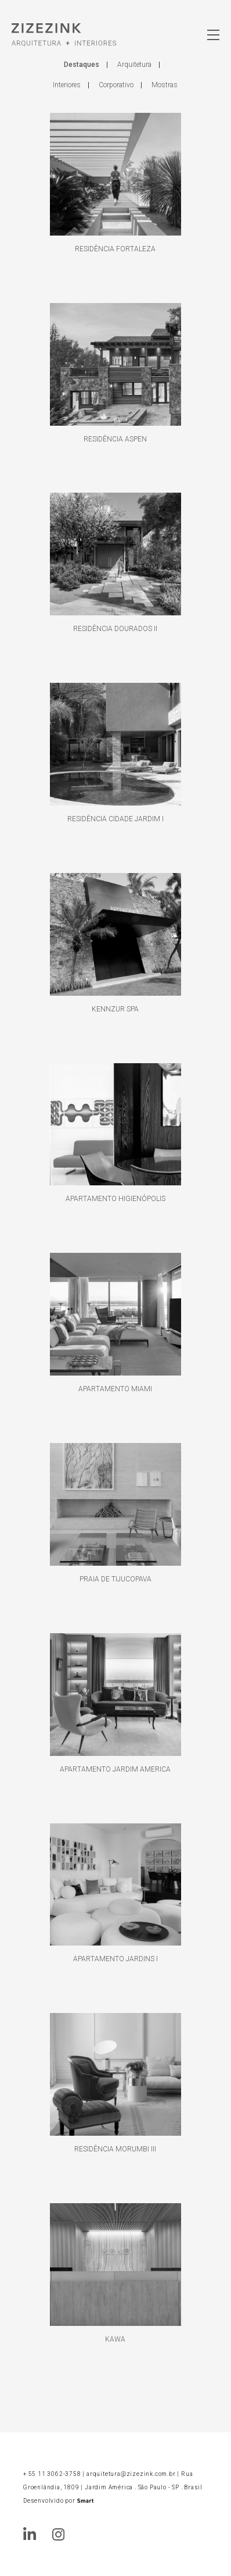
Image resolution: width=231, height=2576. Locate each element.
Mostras (164, 85)
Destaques (81, 64)
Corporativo (116, 85)
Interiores (67, 85)
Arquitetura (134, 64)
